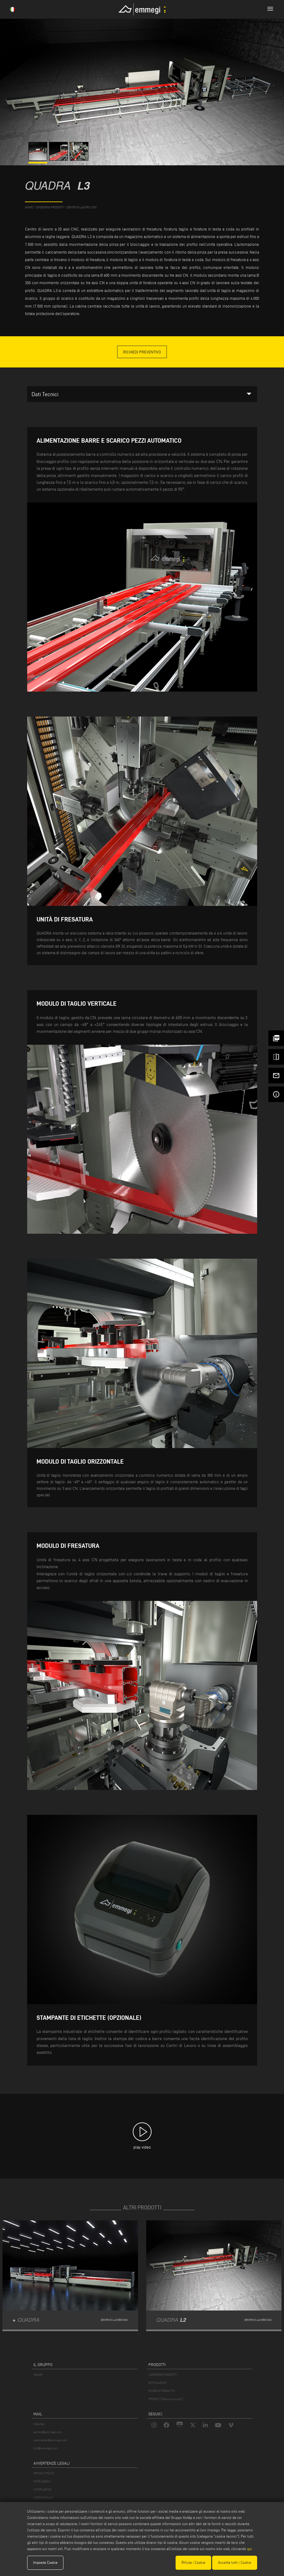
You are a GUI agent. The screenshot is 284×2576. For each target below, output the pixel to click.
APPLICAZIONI (157, 2382)
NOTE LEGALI (41, 2481)
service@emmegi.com (47, 2432)
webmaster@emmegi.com (50, 2440)
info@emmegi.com (45, 2448)
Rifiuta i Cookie (193, 2562)
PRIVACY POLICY (44, 2473)
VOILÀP (38, 2374)
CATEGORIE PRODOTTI (162, 2374)
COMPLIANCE (42, 2489)
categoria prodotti (49, 207)
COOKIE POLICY (43, 2497)
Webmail (39, 2424)
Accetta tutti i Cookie (234, 2562)
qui (249, 2549)
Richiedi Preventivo (142, 352)
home (29, 207)
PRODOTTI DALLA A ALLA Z (165, 2399)
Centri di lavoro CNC (81, 207)
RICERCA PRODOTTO (161, 2391)
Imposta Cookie (45, 2562)
